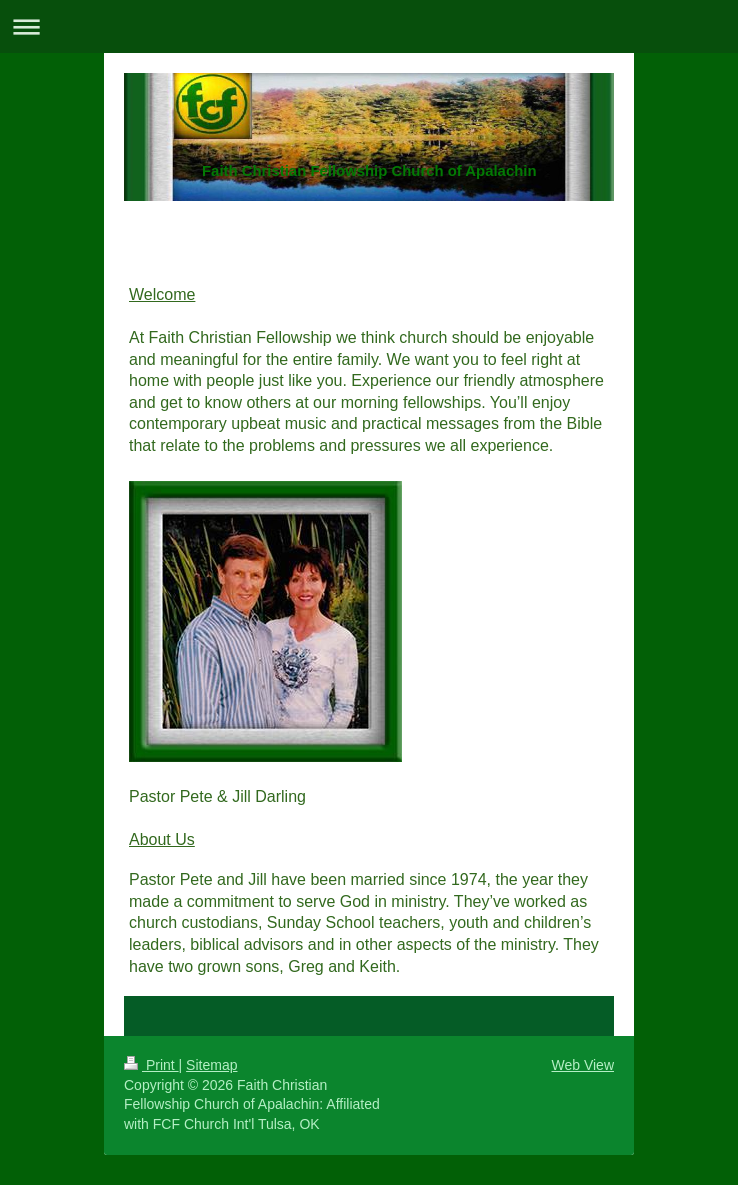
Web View (582, 1065)
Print (151, 1065)
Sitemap (211, 1065)
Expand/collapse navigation (369, 26)
